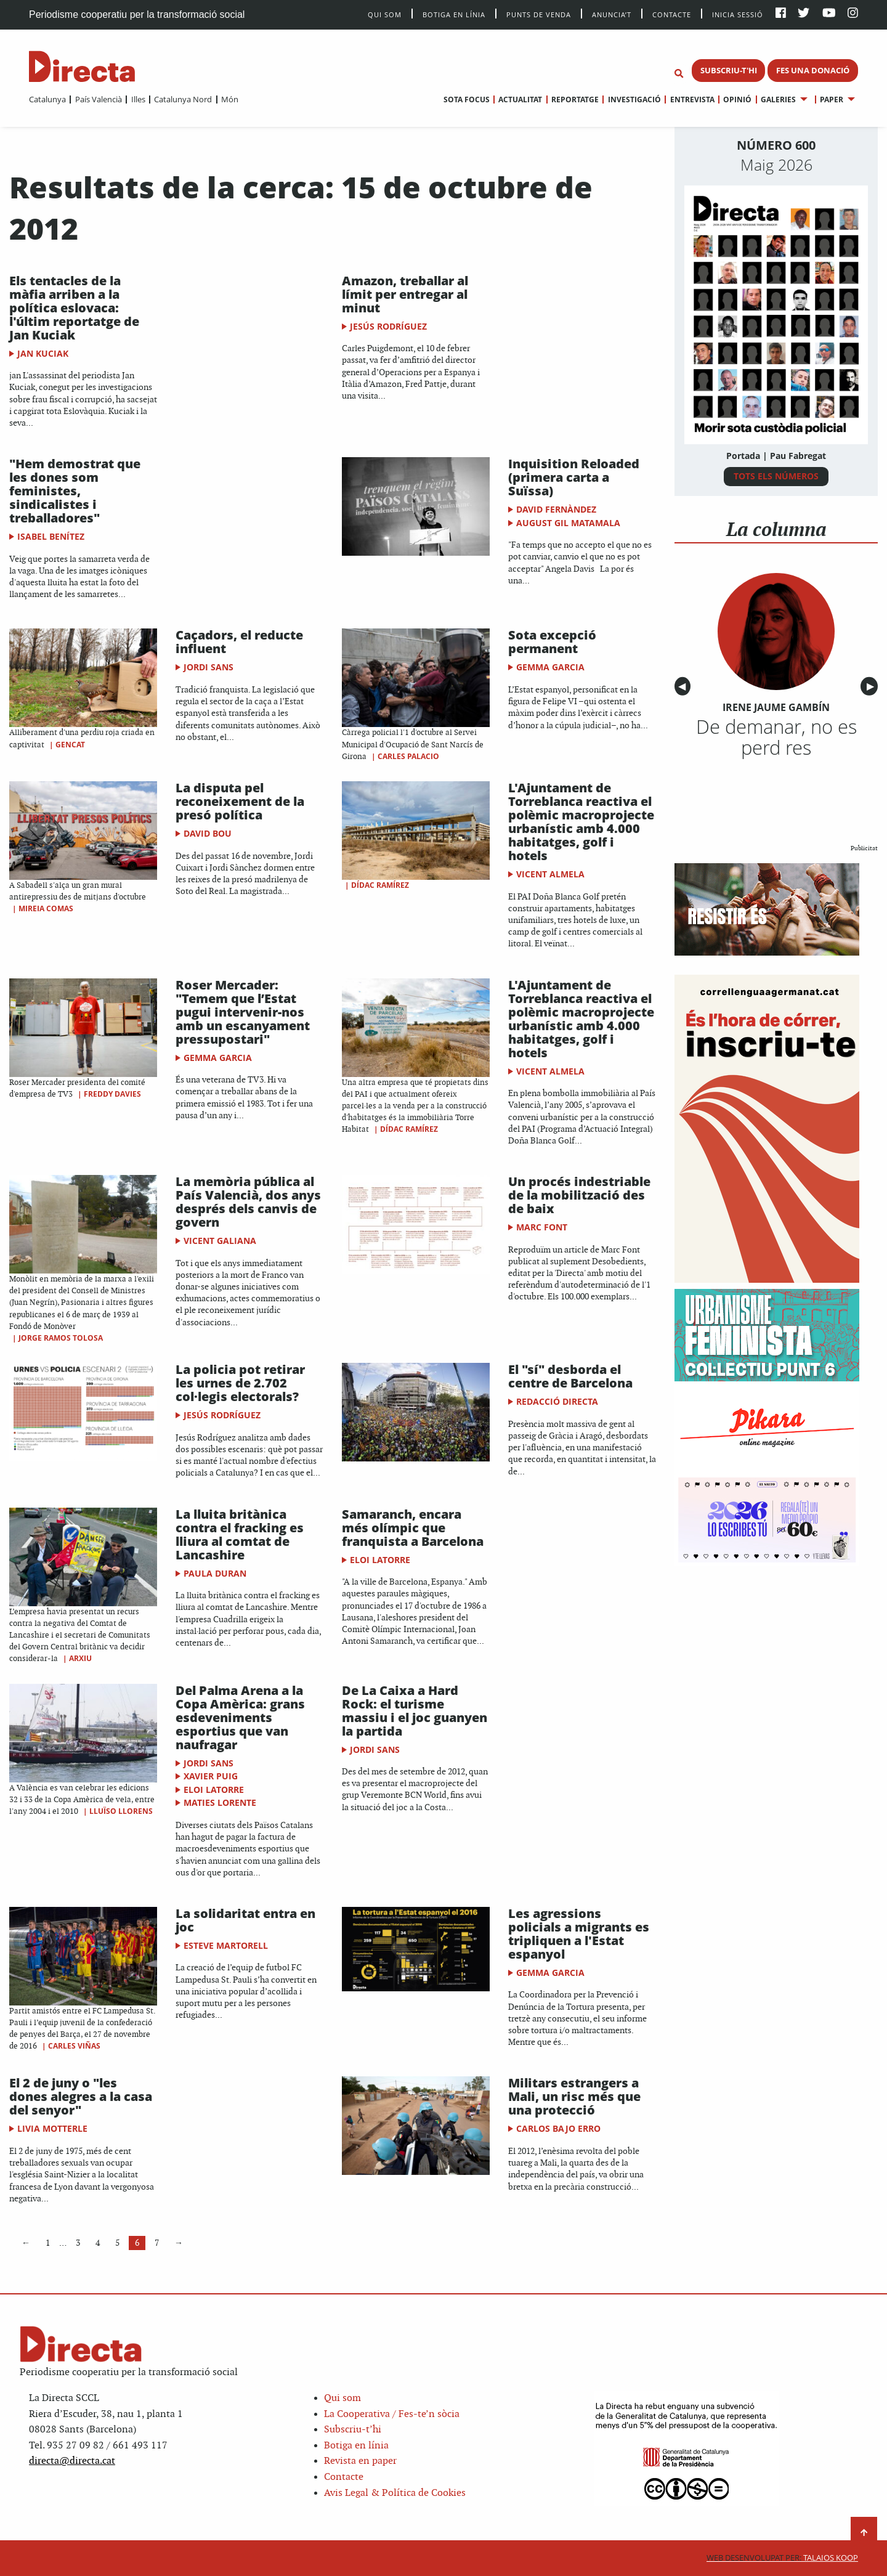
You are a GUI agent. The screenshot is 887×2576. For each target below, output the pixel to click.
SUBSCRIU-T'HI (728, 70)
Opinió (737, 99)
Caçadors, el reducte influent (239, 642)
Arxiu (80, 1658)
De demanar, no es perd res (776, 736)
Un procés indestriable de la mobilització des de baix (579, 1195)
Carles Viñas (74, 2045)
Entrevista (692, 99)
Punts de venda (538, 14)
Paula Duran (215, 1573)
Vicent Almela (550, 874)
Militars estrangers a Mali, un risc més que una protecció (574, 2096)
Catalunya (47, 99)
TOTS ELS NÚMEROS (776, 476)
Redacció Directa (557, 1401)
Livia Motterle (52, 2128)
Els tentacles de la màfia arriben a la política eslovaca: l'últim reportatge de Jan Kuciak (74, 307)
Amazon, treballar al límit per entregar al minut (405, 294)
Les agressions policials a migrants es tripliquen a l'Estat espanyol (578, 1933)
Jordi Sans (208, 667)
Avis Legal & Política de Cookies (395, 2493)
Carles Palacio (408, 756)
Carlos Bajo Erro (558, 2128)
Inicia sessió (737, 14)
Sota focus (467, 99)
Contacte (671, 14)
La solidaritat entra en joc (245, 1920)
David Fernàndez (556, 509)
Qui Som (385, 14)
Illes (138, 99)
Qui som (342, 2398)
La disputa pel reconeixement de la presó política (240, 801)
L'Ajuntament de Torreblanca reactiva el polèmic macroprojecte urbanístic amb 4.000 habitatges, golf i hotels (581, 821)
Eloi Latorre (380, 1560)
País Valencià (98, 99)
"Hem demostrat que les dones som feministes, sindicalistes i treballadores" (74, 490)
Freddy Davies (112, 1094)
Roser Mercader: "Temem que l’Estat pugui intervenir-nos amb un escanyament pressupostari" (243, 1012)
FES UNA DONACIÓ (812, 70)
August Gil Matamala (568, 523)
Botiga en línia (454, 14)
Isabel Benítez (50, 536)
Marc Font (541, 1227)
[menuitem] (47, 99)
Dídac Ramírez (380, 885)
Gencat (70, 744)
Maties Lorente (220, 1802)
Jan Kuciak (42, 353)
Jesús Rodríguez (388, 326)
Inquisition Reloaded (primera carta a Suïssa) (573, 477)
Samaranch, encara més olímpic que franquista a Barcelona (413, 1528)
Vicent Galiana (220, 1240)
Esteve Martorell (226, 1945)
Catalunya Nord (183, 99)
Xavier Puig (211, 1776)
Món (229, 99)
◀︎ (684, 687)
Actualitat (520, 99)
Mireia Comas (45, 908)
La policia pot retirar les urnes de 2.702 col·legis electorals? (240, 1383)
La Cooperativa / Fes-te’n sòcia (392, 2414)
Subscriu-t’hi (352, 2430)
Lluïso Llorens (121, 1811)
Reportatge (575, 99)
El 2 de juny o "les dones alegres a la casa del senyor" (80, 2096)
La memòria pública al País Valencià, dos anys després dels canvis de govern (248, 1201)
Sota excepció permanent (552, 642)
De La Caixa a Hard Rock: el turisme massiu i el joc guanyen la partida (414, 1710)
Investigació (634, 99)
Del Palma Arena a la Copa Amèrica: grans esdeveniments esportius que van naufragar (240, 1717)
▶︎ (872, 687)
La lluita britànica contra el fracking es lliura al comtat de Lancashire (240, 1534)
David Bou (208, 833)
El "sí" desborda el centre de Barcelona (570, 1376)
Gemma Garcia (550, 667)
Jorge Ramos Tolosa (60, 1338)
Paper (831, 99)
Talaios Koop (782, 2558)
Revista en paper (360, 2461)
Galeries (778, 99)
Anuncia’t (611, 14)
